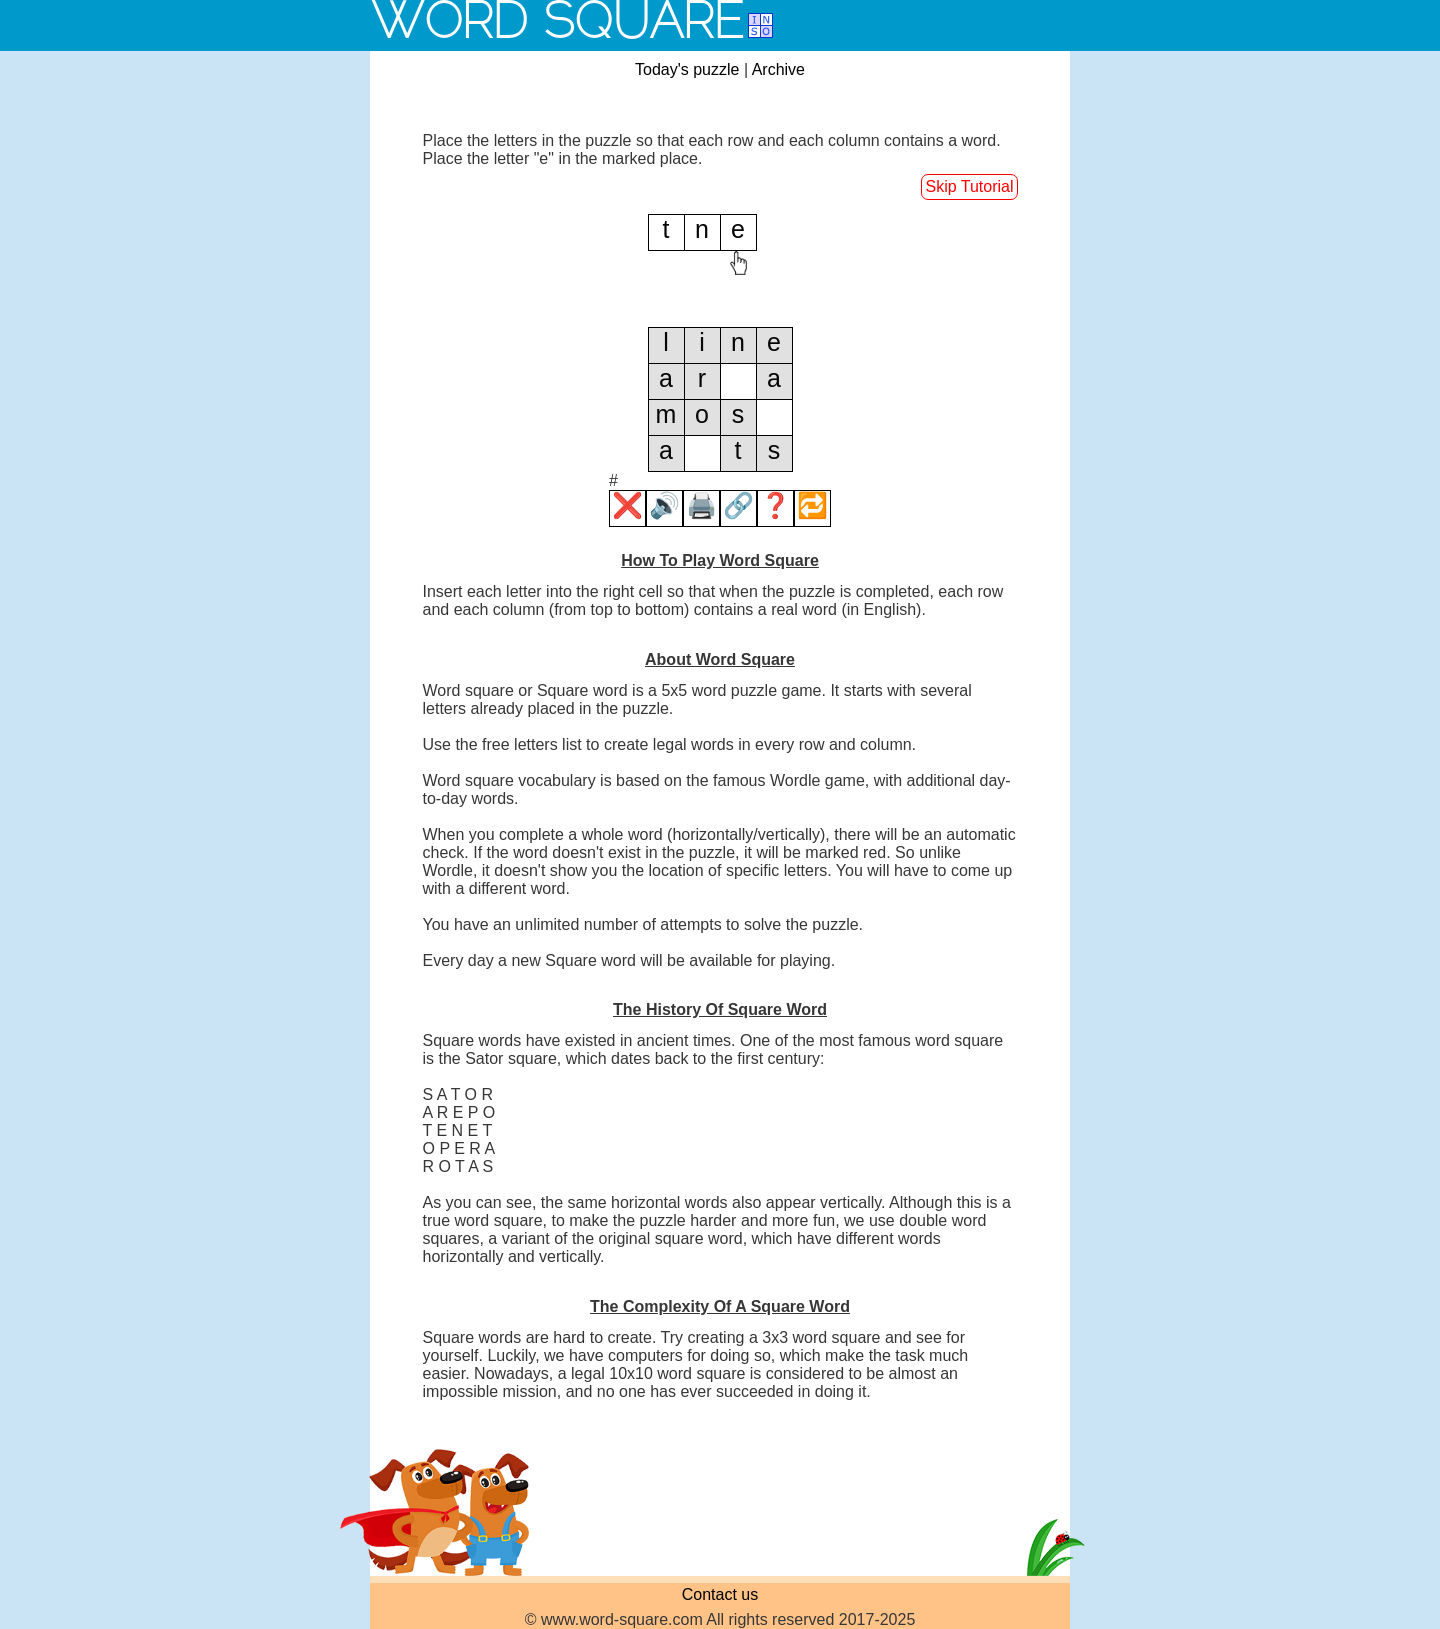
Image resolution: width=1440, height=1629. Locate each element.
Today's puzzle (687, 69)
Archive (778, 69)
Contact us (720, 1594)
